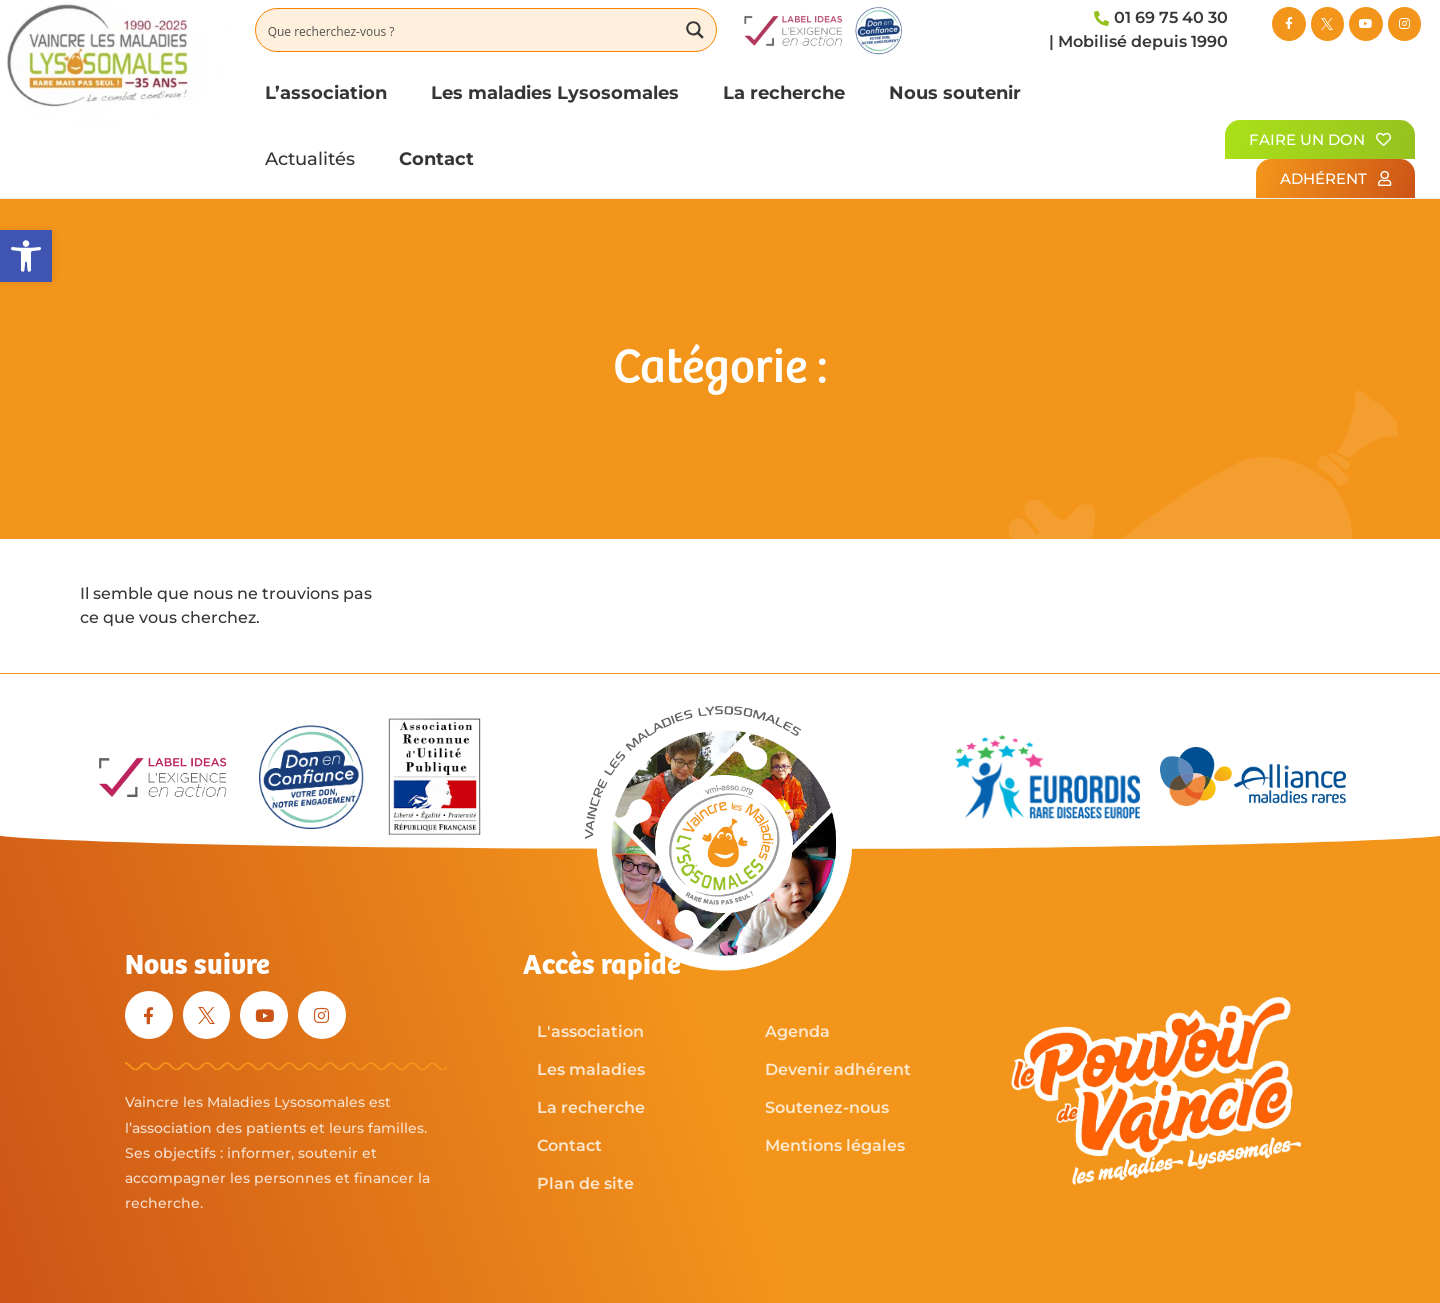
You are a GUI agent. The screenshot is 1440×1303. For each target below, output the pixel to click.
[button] (26, 256)
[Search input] (467, 30)
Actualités (310, 158)
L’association (326, 92)
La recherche (784, 92)
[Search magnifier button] (695, 30)
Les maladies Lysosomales (555, 92)
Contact (436, 158)
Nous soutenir (955, 92)
